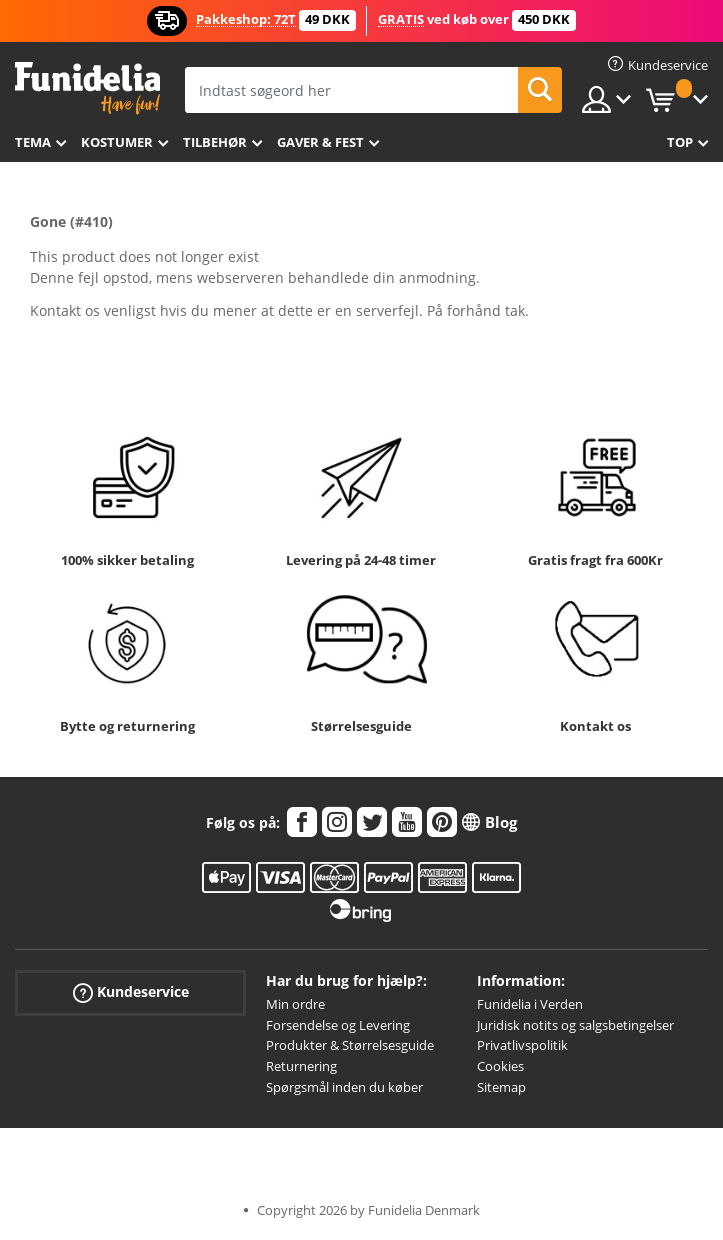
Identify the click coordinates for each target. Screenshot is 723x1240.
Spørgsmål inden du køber (344, 1087)
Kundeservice (131, 992)
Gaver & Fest (320, 142)
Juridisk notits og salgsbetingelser (575, 1025)
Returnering (301, 1066)
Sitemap (501, 1087)
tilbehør (215, 142)
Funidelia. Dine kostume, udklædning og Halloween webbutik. (87, 88)
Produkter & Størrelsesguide (350, 1045)
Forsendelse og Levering (338, 1025)
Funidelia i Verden (530, 1004)
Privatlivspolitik (522, 1045)
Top (680, 142)
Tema (33, 142)
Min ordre (295, 1004)
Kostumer (117, 142)
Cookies (500, 1066)
